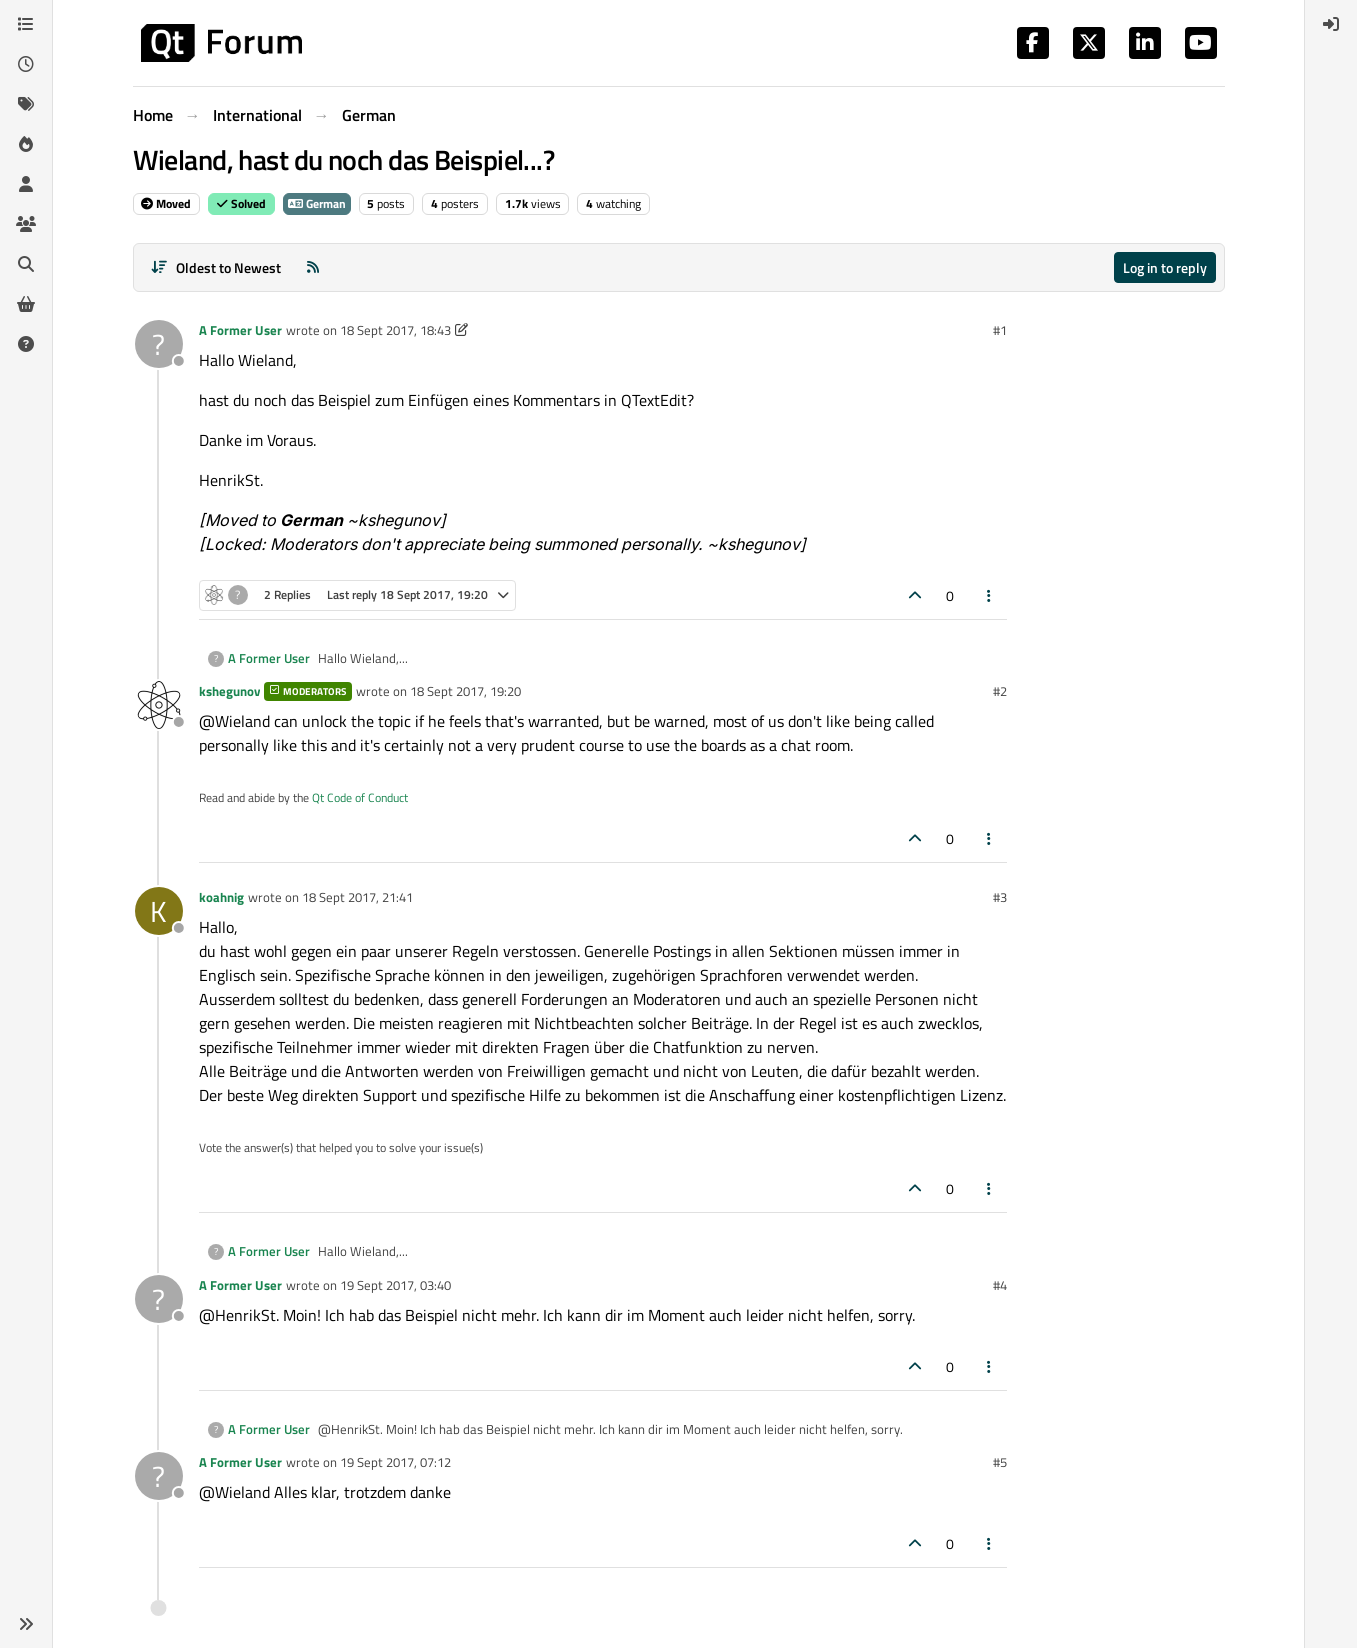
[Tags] (26, 104)
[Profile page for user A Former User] (159, 344)
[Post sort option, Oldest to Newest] (216, 267)
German (317, 203)
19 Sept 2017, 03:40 (395, 1285)
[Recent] (26, 64)
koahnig (221, 897)
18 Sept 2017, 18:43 (395, 330)
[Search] (26, 264)
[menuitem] (1331, 24)
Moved (166, 203)
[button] (26, 1624)
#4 (1000, 1285)
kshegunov (229, 691)
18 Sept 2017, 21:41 (357, 897)
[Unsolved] (26, 344)
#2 (1000, 691)
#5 (1000, 1462)
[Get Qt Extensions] (26, 304)
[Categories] (26, 24)
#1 (1000, 330)
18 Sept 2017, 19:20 (465, 691)
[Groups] (26, 224)
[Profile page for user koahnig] (159, 911)
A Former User (240, 330)
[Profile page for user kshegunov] (159, 705)
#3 (1000, 897)
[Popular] (26, 144)
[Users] (26, 184)
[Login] (1331, 24)
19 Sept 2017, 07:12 (395, 1462)
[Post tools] (989, 595)
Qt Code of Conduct (360, 797)
